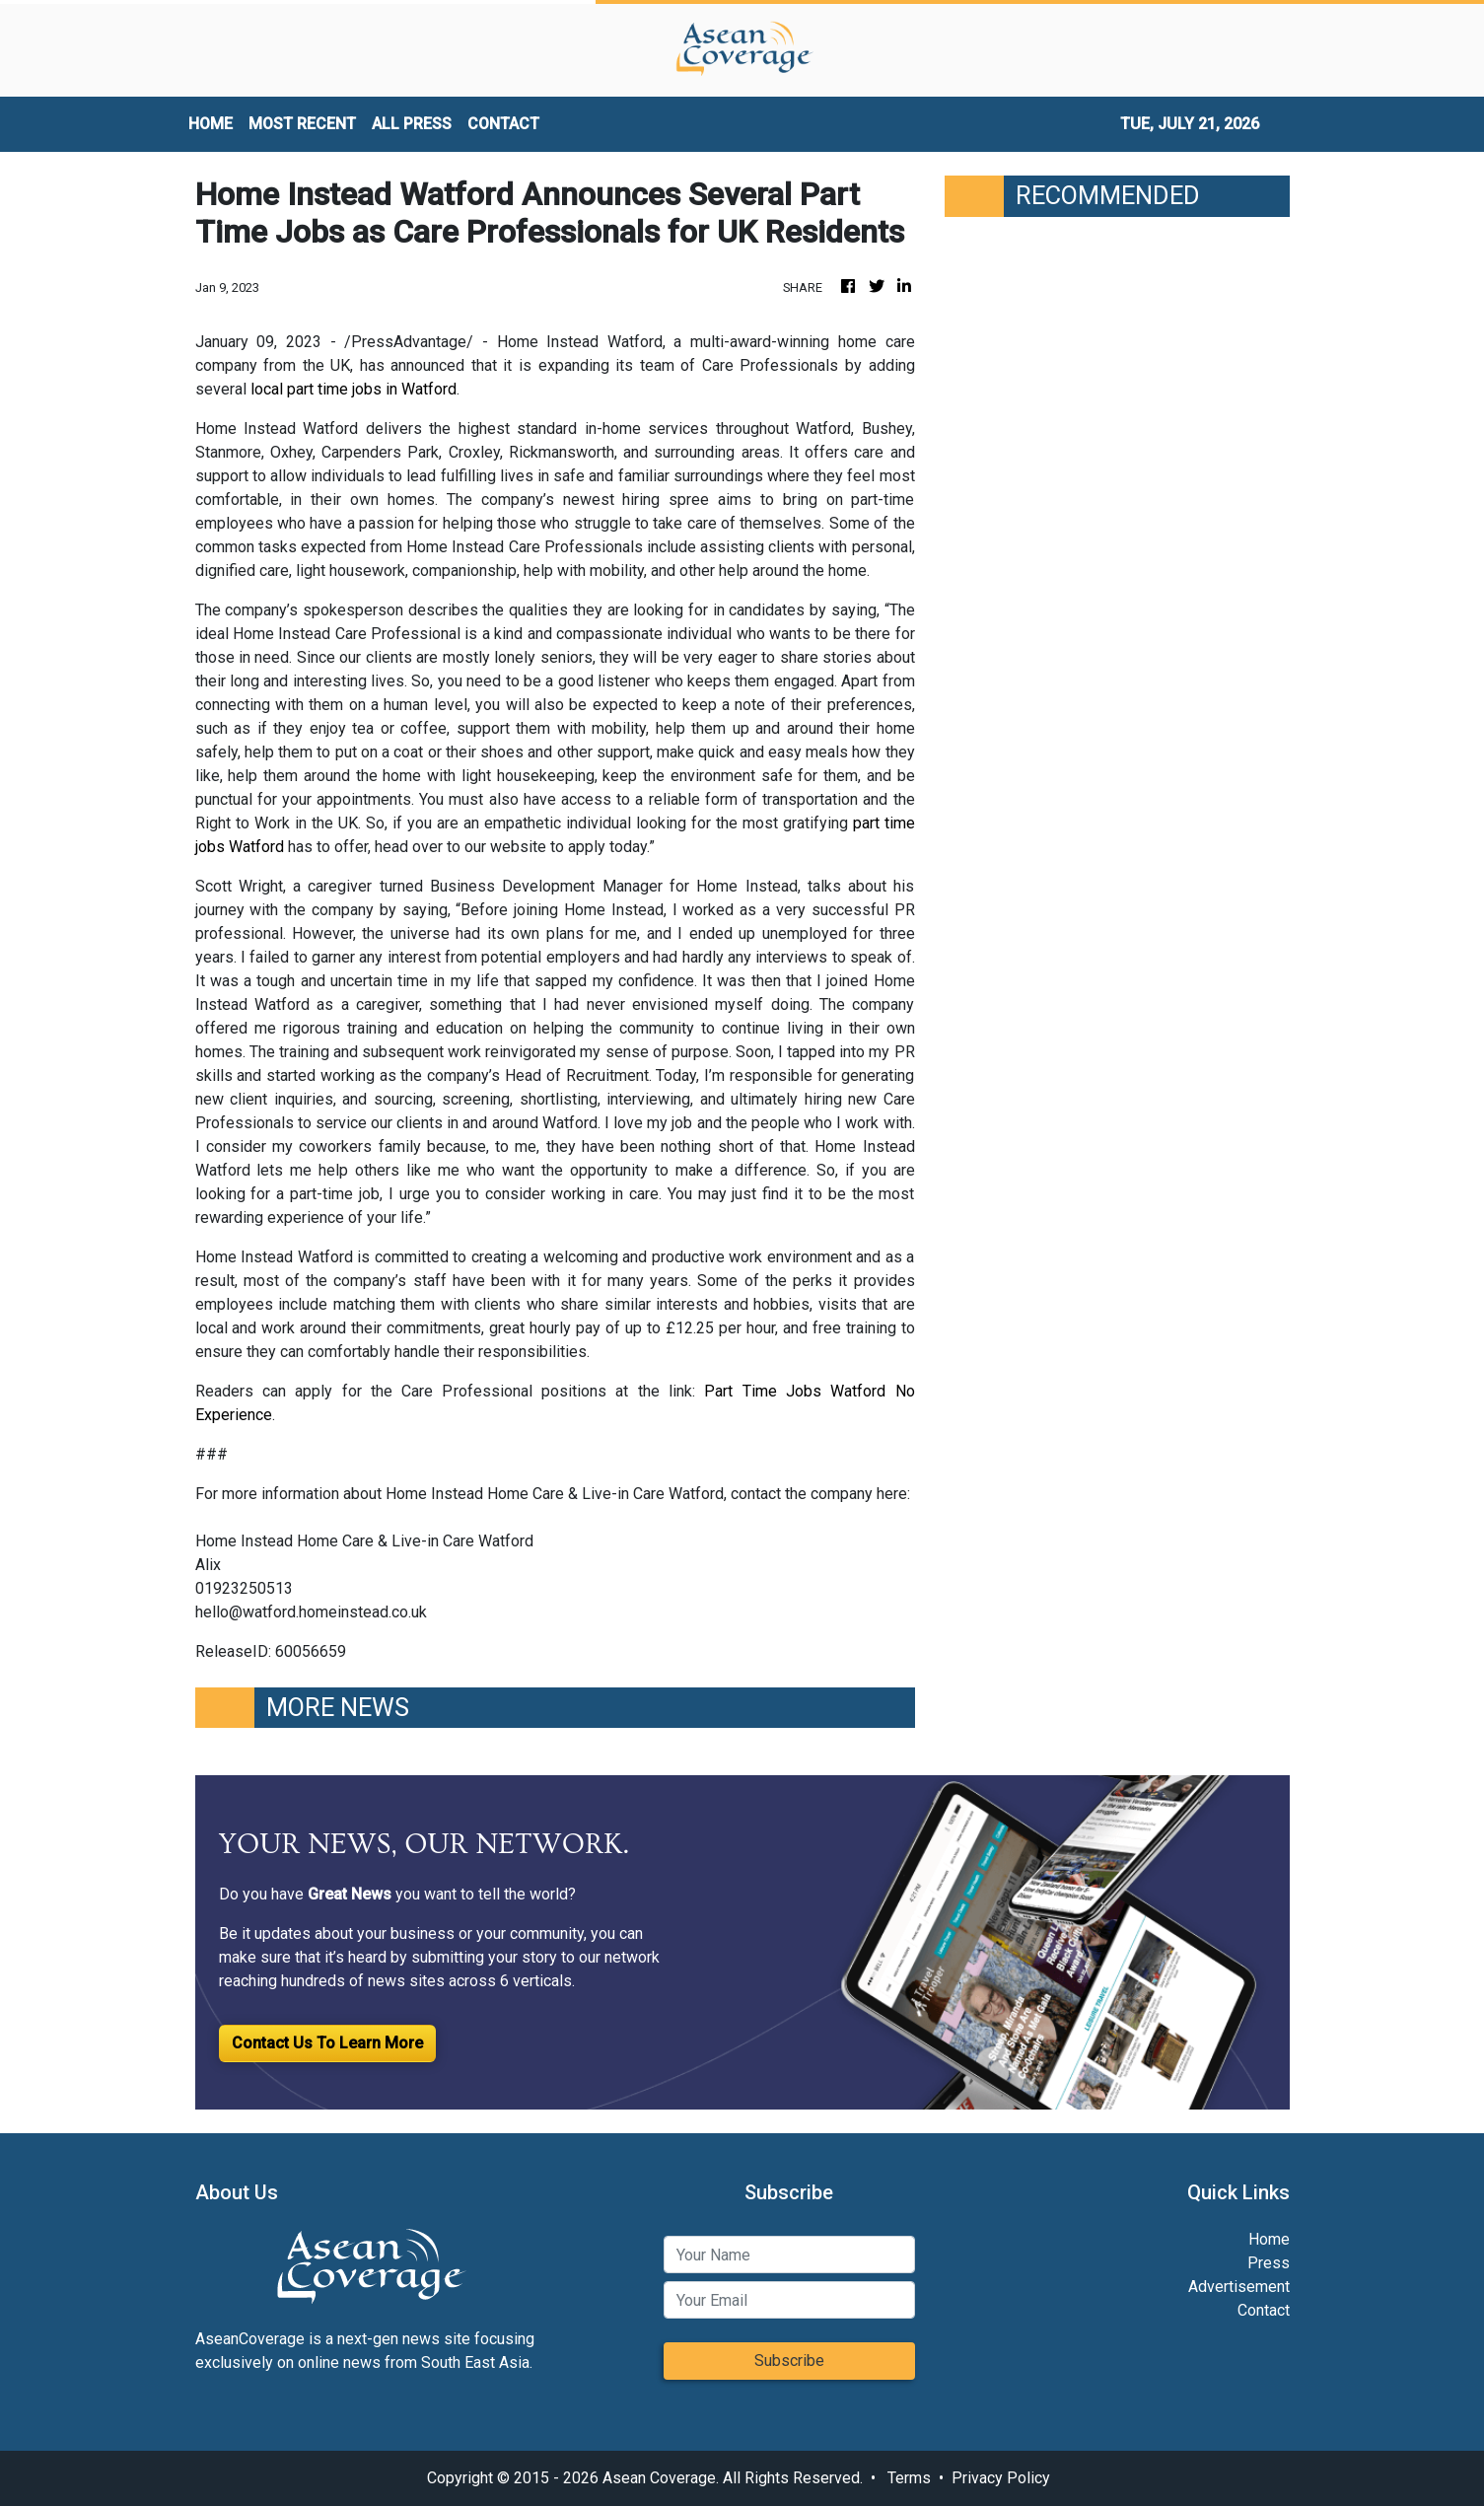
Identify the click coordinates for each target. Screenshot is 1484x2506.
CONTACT (503, 123)
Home (1269, 2239)
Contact (1263, 2310)
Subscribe (789, 2360)
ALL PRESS (412, 123)
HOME (210, 123)
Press (1268, 2263)
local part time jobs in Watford (353, 389)
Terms (909, 2478)
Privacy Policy (1001, 2478)
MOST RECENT (302, 123)
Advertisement (1239, 2286)
